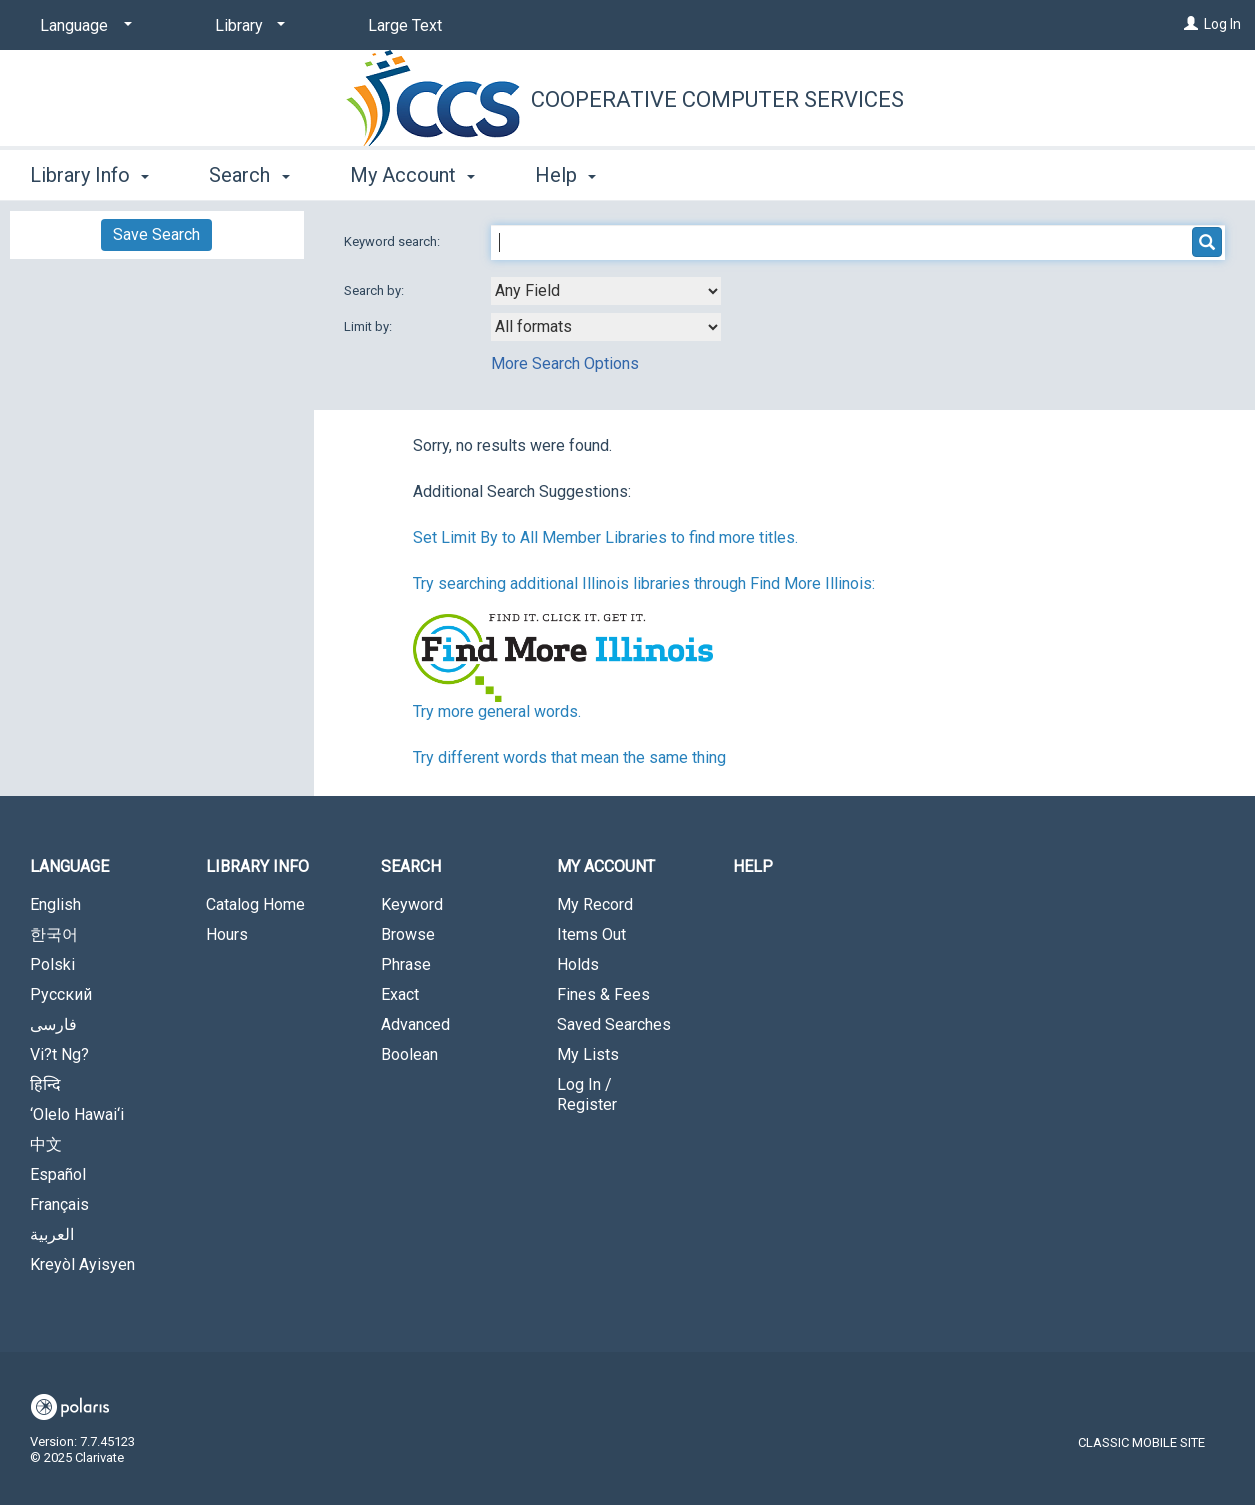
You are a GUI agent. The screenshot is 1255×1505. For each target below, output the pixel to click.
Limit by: (369, 326)
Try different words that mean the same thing (569, 757)
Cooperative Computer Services (717, 99)
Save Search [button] (156, 234)
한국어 (54, 934)
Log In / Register (587, 1094)
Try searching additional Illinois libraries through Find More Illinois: (644, 583)
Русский (61, 994)
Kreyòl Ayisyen (82, 1264)
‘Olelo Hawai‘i (77, 1114)
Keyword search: (393, 241)
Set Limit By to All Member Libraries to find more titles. (605, 537)
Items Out (591, 934)
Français (59, 1204)
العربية (52, 1234)
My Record (595, 904)
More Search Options (565, 363)
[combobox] (606, 291)
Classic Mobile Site (1141, 1442)
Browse (408, 934)
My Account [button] (412, 175)
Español (58, 1174)
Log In (1222, 24)
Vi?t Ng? (59, 1054)
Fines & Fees (603, 994)
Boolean (409, 1054)
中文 (46, 1144)
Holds (578, 964)
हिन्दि (45, 1084)
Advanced (415, 1024)
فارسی (53, 1024)
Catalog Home (255, 904)
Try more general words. (497, 711)
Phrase (406, 964)
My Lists (588, 1054)
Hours (227, 934)
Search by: (375, 290)
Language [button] (69, 866)
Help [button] (565, 175)
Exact (400, 994)
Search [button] (249, 175)
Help (753, 866)
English (55, 904)
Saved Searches (614, 1024)
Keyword (412, 904)
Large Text (405, 25)
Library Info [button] (89, 175)
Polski (52, 964)
